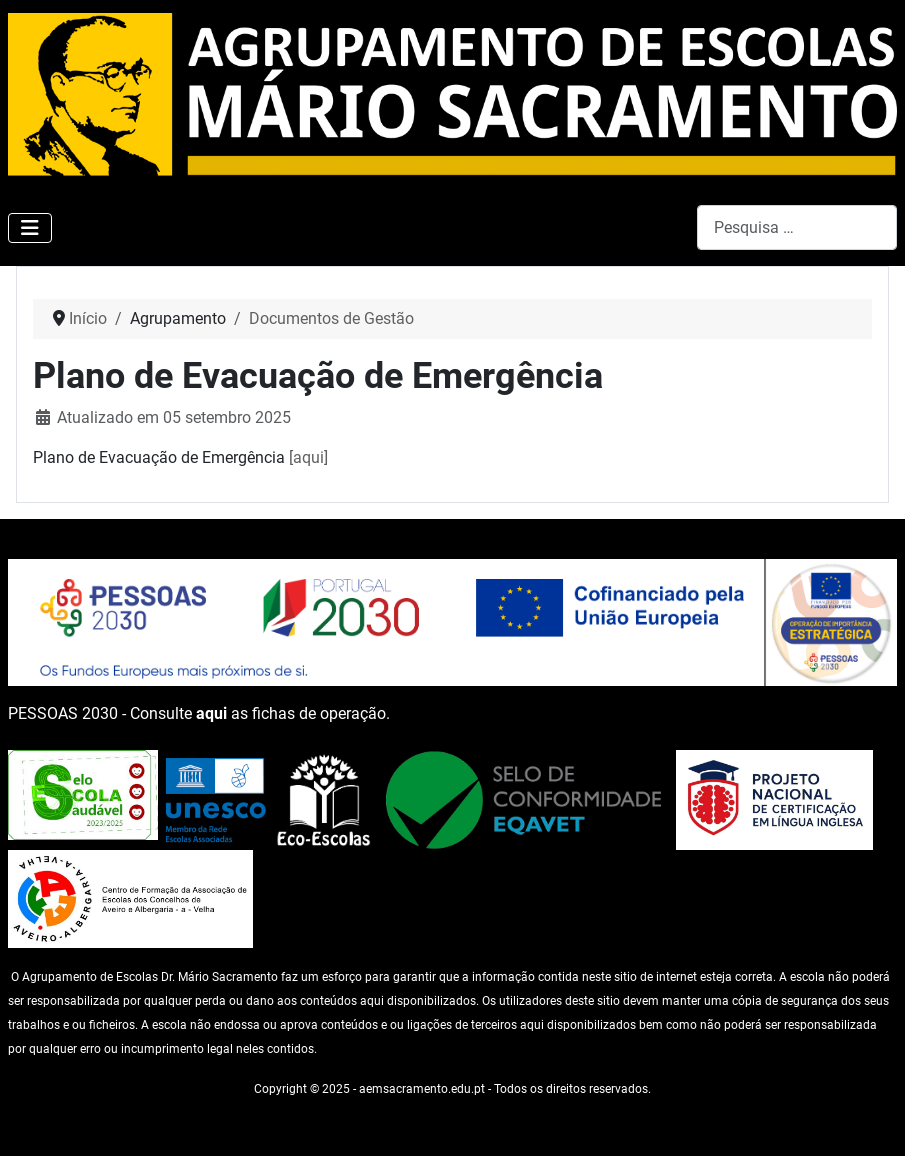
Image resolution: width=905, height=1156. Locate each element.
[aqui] (308, 457)
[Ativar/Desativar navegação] (30, 228)
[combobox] (797, 227)
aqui (211, 713)
